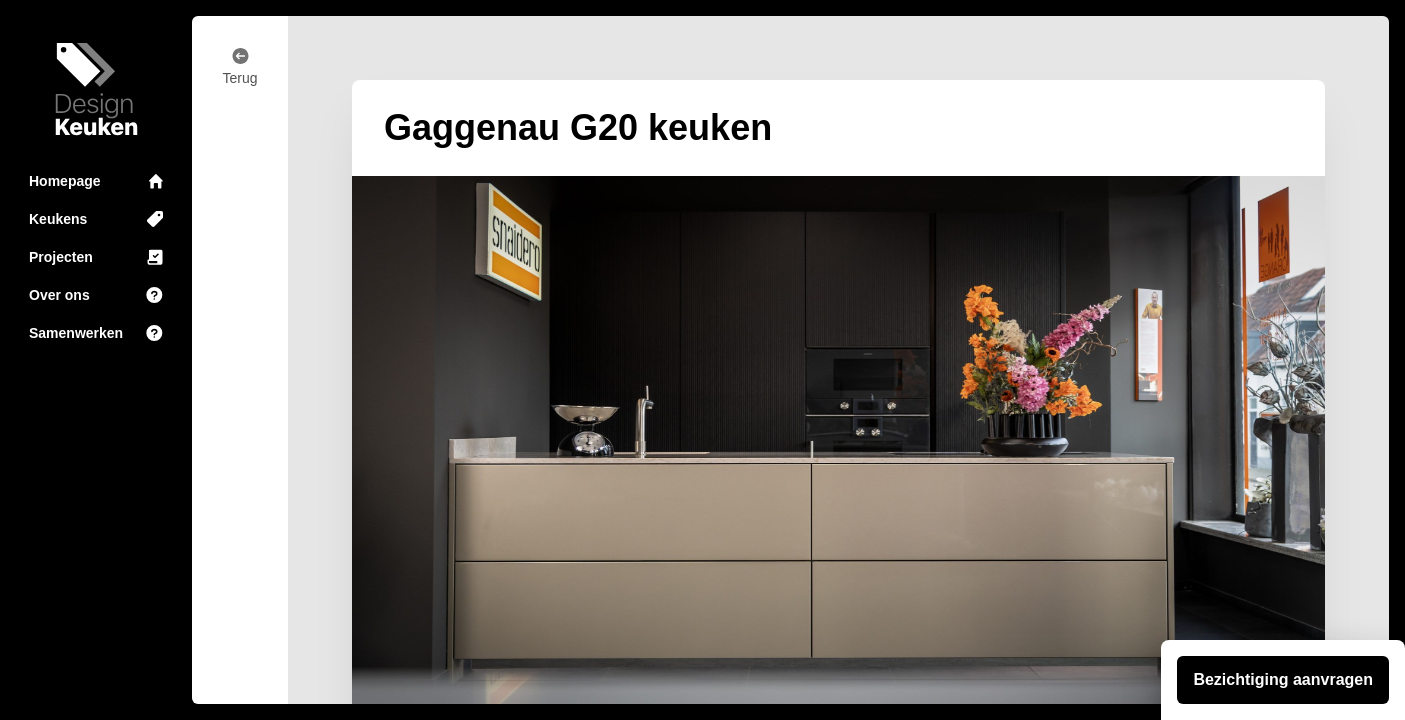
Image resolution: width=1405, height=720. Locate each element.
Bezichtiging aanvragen (1283, 679)
